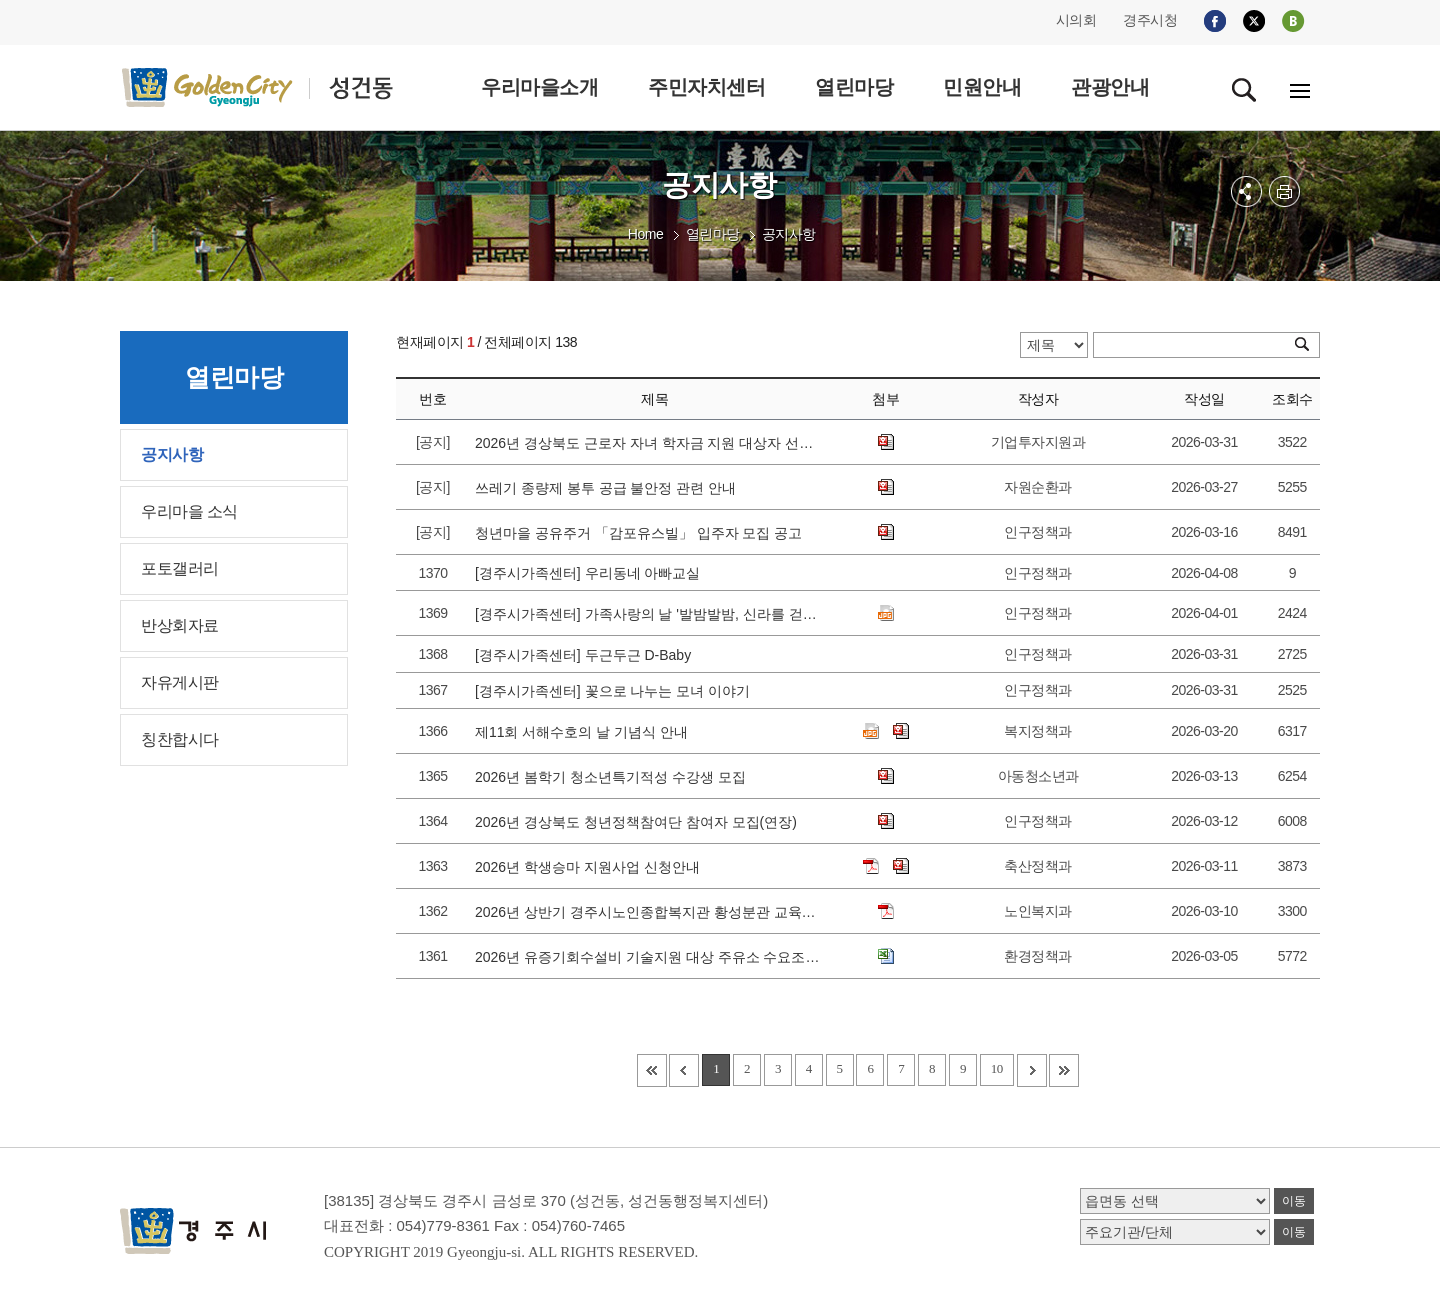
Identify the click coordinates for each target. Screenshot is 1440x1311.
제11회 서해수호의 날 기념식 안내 (585, 732)
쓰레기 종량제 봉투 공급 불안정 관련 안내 (609, 488)
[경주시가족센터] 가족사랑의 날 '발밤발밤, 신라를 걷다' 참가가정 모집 (648, 614)
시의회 (1076, 20)
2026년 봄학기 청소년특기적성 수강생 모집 (614, 777)
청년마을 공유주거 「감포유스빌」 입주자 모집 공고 (642, 533)
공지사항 (789, 234)
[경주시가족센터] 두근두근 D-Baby (587, 655)
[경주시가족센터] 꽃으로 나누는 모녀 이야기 (616, 691)
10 (997, 1068)
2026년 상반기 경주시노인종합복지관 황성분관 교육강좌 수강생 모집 (648, 912)
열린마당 (713, 234)
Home (645, 234)
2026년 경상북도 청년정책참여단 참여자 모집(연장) (640, 822)
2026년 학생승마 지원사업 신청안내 (591, 867)
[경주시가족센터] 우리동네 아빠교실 (591, 573)
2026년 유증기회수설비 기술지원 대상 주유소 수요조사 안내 (648, 957)
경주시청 (1150, 20)
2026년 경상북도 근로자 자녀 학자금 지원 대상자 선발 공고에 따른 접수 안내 (648, 443)
